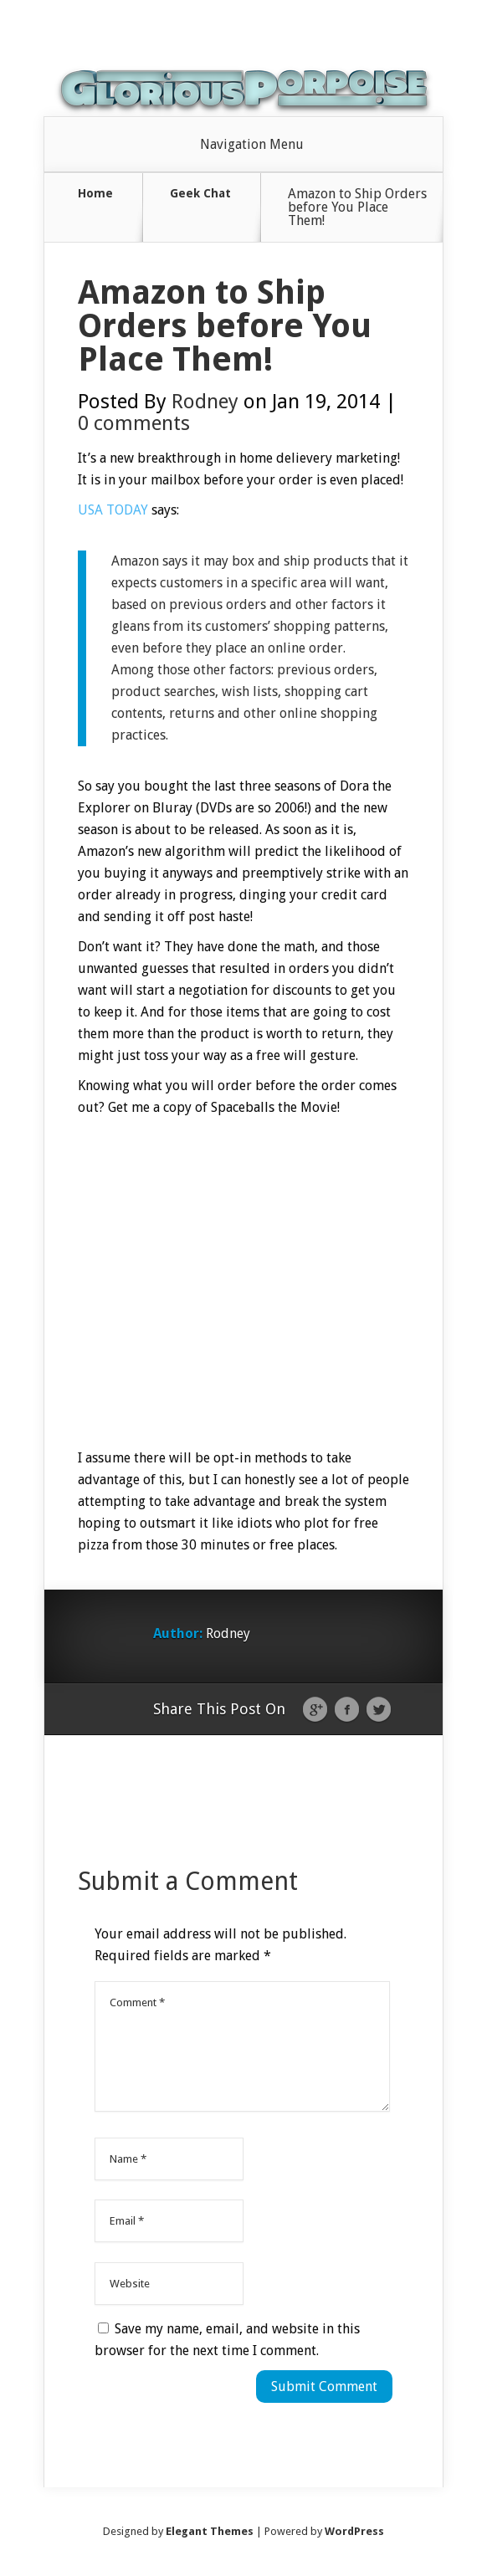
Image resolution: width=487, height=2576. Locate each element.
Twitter (379, 1710)
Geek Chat (200, 193)
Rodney (205, 401)
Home (95, 193)
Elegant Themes (210, 2531)
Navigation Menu (252, 144)
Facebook (347, 1710)
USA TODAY (113, 510)
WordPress (354, 2531)
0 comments (134, 423)
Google (315, 1710)
